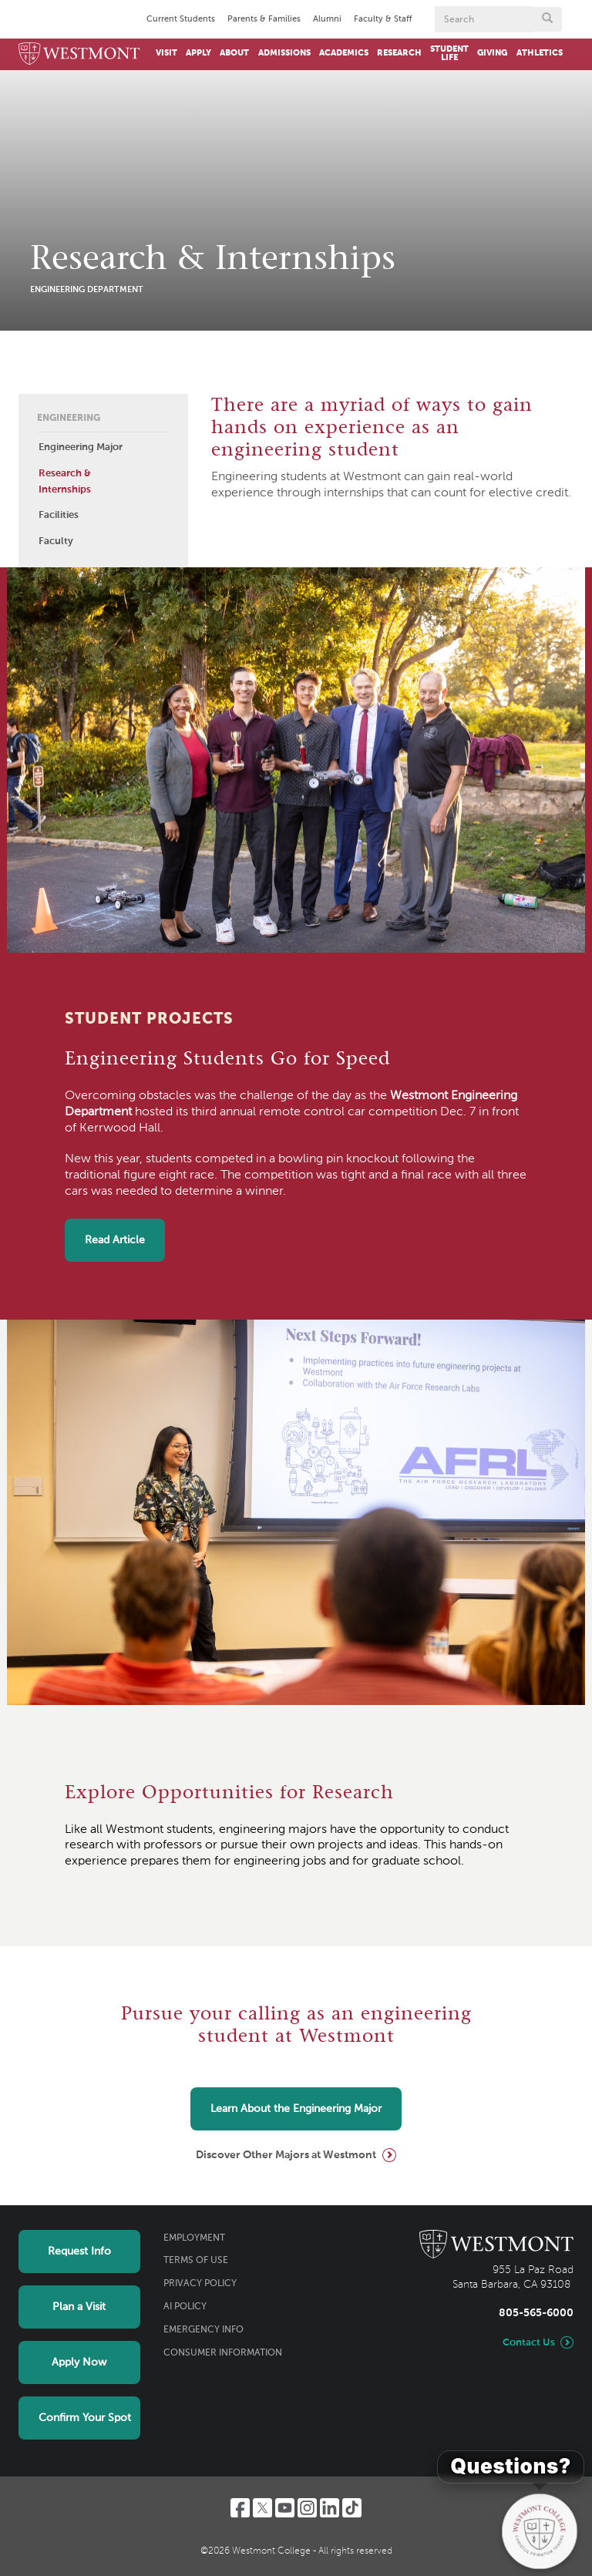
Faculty (56, 541)
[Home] (79, 54)
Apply (198, 53)
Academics (343, 53)
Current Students (180, 19)
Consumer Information (222, 2353)
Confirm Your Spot (85, 2418)
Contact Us (529, 2343)
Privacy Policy (200, 2283)
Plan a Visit (79, 2307)
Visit (166, 53)
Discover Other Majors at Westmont (286, 2155)
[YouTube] (284, 2507)
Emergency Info (203, 2330)
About (234, 53)
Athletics (539, 53)
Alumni (327, 19)
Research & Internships (65, 482)
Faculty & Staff (383, 19)
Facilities (59, 515)
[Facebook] (240, 2507)
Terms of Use (195, 2260)
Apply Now (79, 2362)
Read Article (115, 1240)
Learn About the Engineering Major (296, 2109)
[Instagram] (307, 2507)
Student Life (449, 53)
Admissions (284, 53)
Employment (194, 2238)
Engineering (68, 418)
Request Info (79, 2251)
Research (399, 53)
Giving (492, 53)
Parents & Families (264, 19)
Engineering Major (81, 447)
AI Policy (185, 2307)
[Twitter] (262, 2507)
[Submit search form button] (547, 19)
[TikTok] (352, 2507)
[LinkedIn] (329, 2507)
